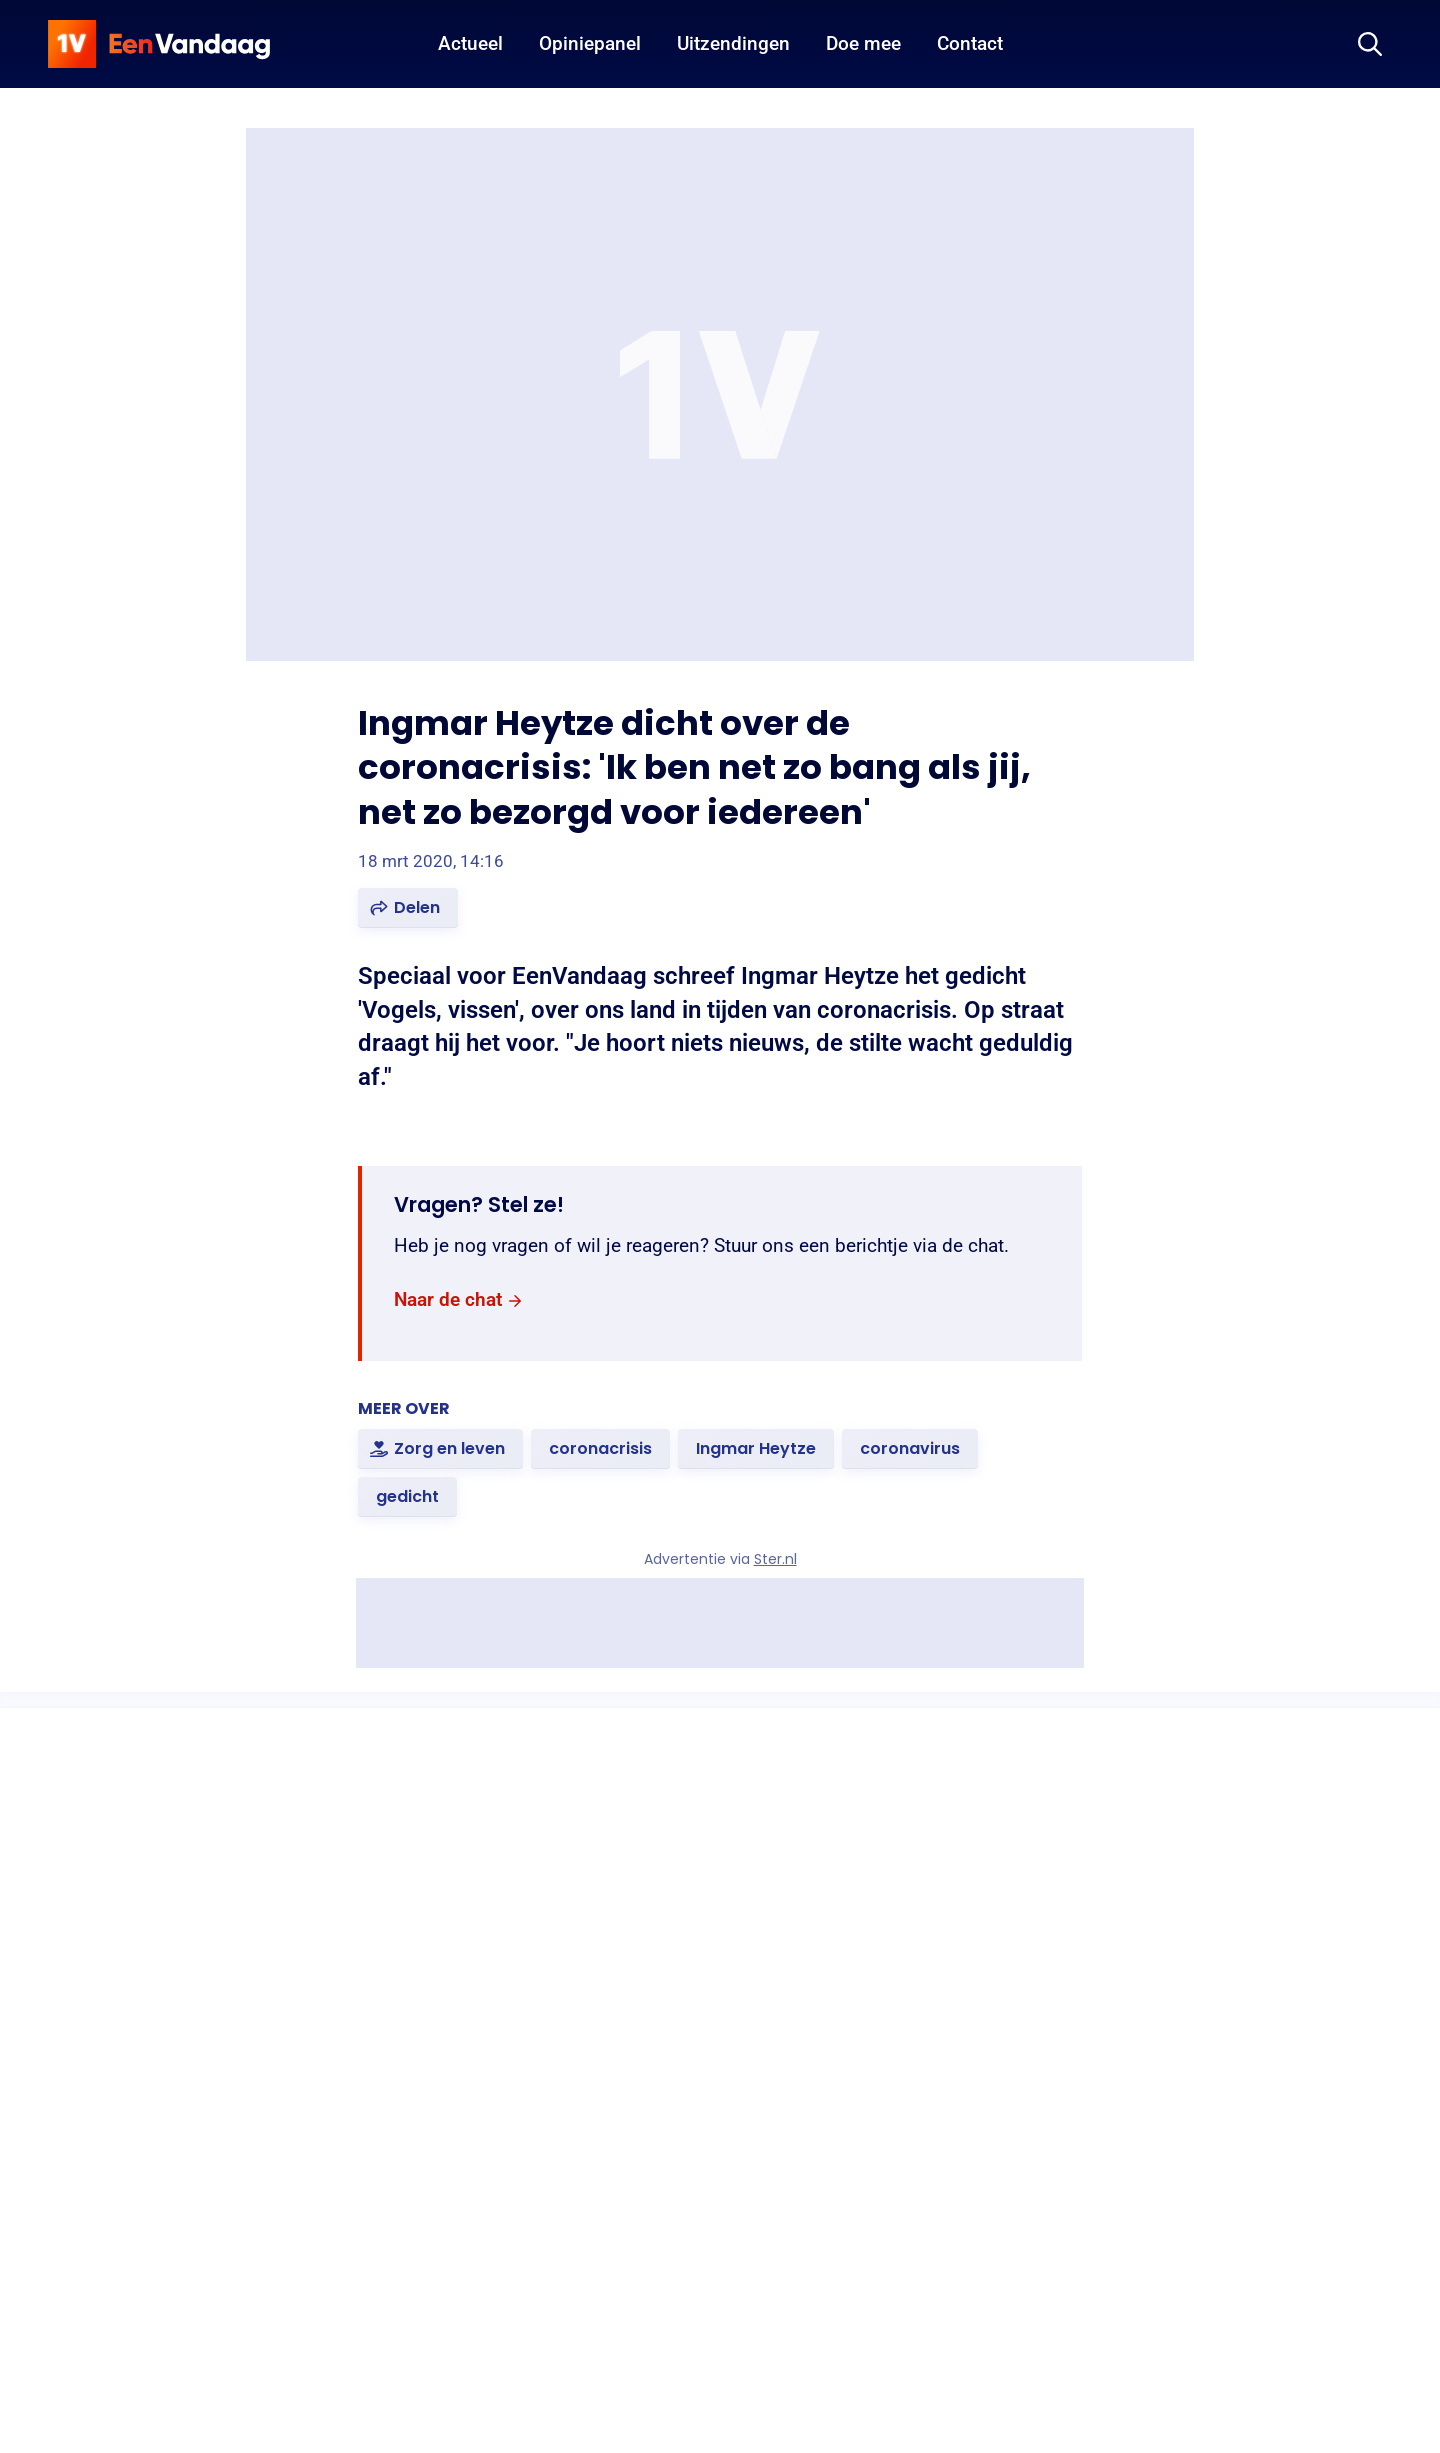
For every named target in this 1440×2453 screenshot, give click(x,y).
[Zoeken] (1370, 44)
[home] (159, 44)
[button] (408, 908)
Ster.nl (775, 1559)
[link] (459, 1300)
